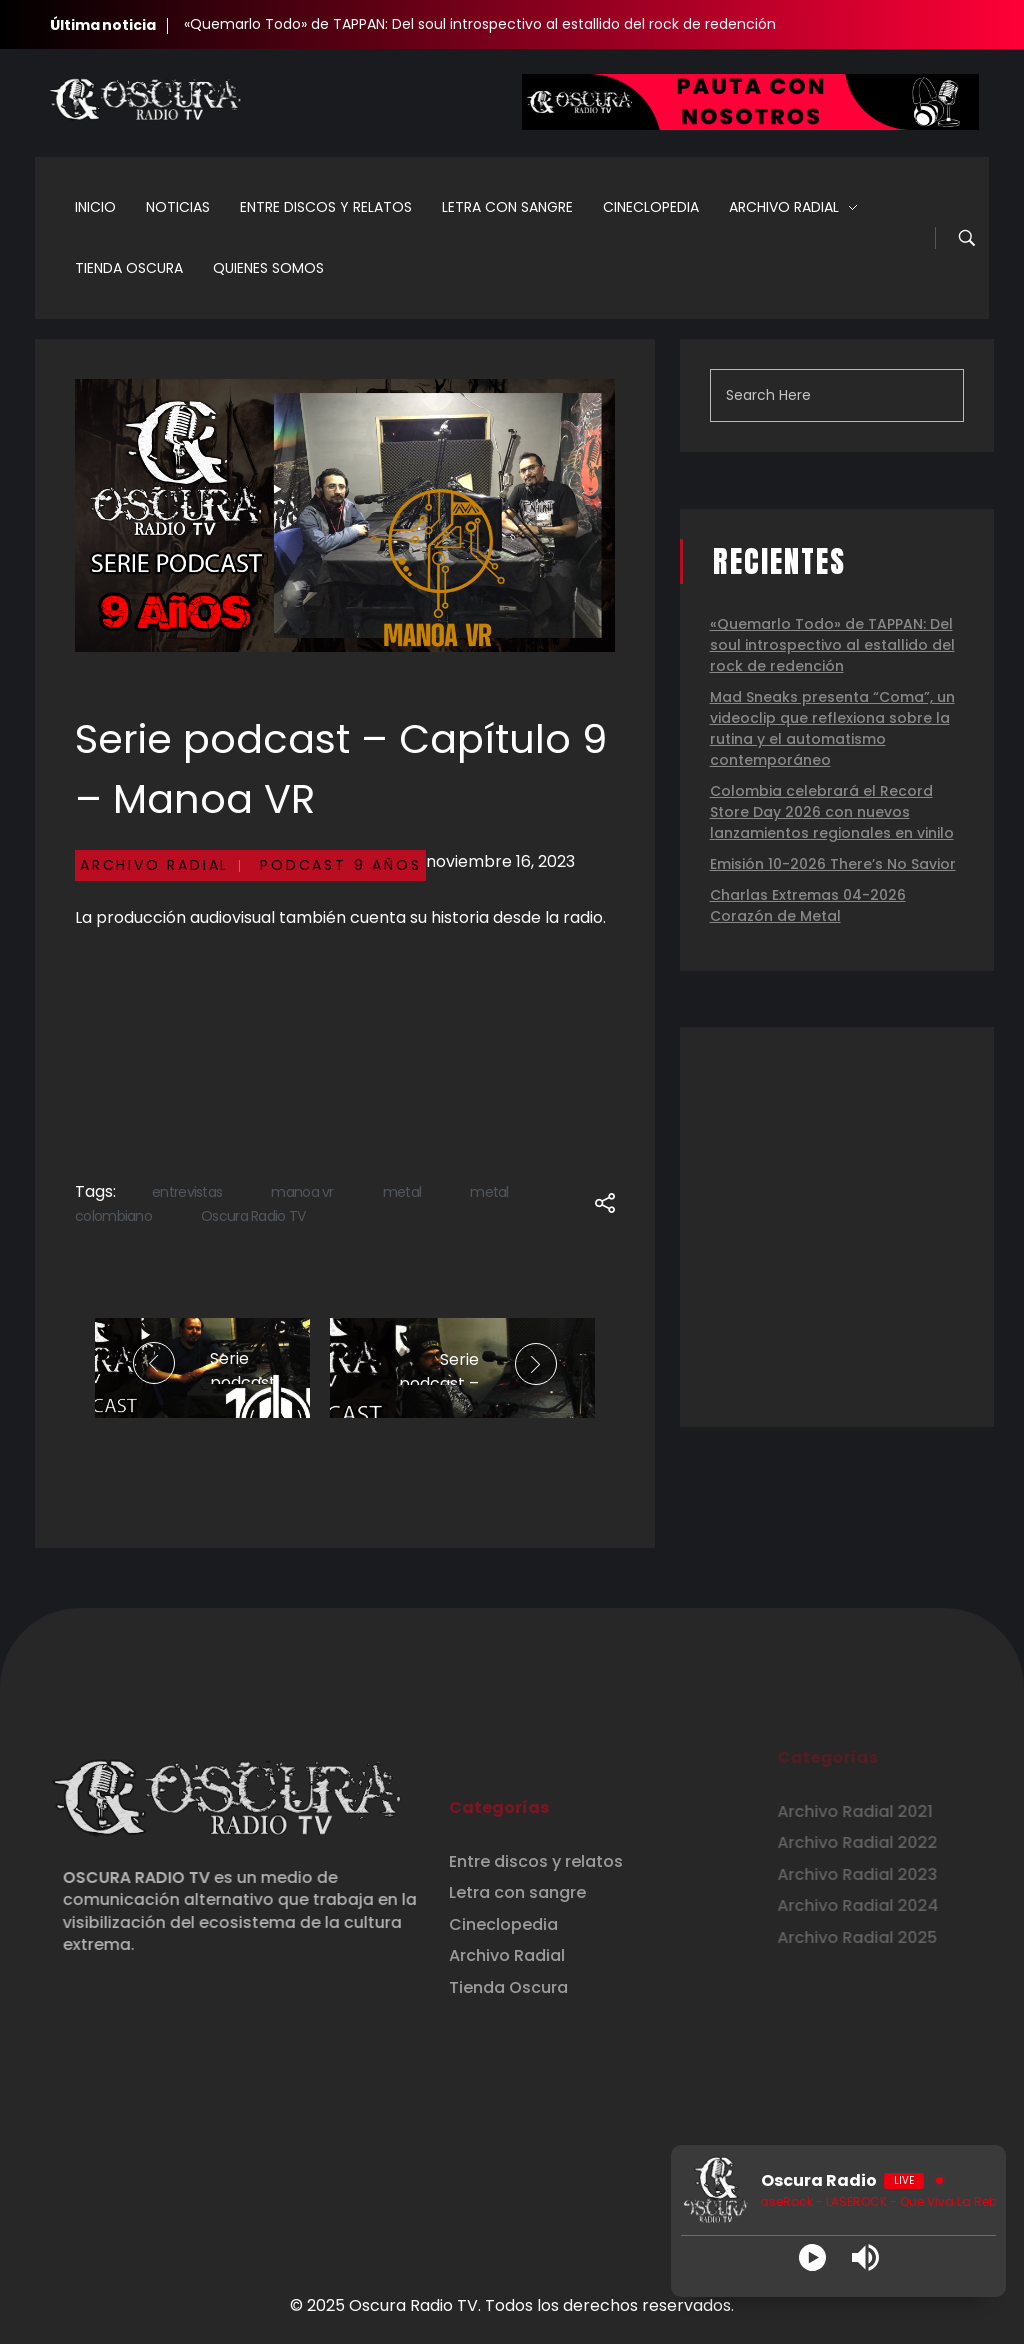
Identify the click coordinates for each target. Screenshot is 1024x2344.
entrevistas (187, 1192)
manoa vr (302, 1192)
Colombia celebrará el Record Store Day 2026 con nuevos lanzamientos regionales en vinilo (832, 812)
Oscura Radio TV (253, 1216)
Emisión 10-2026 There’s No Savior (833, 864)
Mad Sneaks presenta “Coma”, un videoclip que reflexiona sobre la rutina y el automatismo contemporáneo (832, 728)
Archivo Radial (154, 865)
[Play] (812, 2257)
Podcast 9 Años (340, 865)
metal (402, 1192)
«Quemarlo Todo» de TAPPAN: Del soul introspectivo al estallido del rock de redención (480, 24)
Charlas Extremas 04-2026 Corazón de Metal (808, 905)
